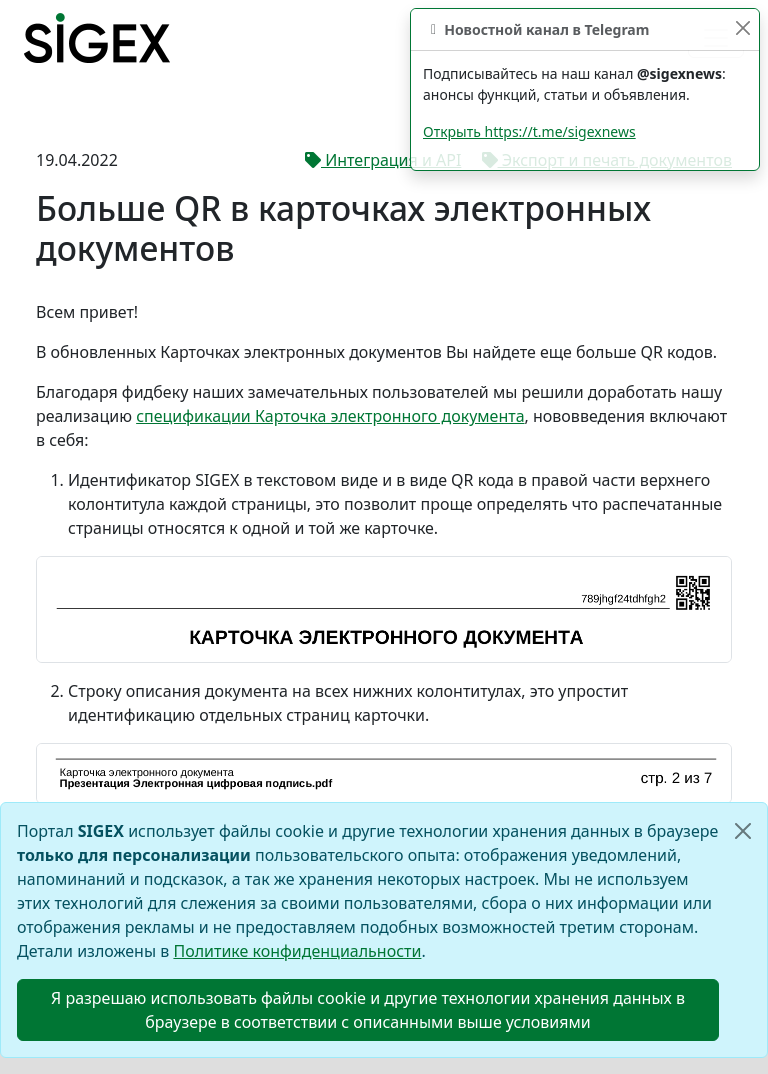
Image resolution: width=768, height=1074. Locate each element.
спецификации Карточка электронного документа (330, 416)
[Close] (743, 831)
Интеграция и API (383, 160)
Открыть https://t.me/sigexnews (529, 131)
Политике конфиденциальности (297, 951)
